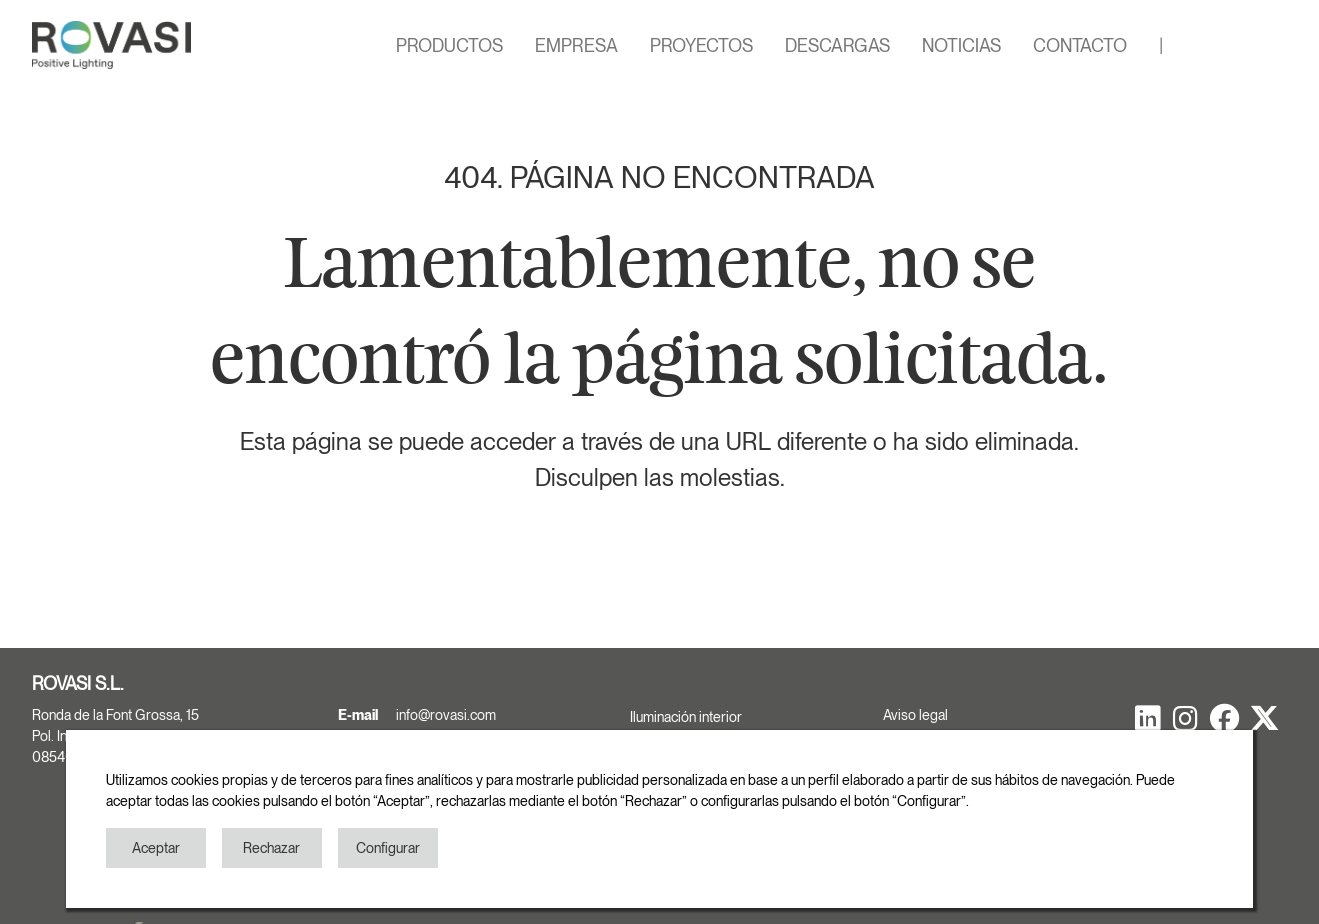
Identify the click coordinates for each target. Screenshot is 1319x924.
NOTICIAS (961, 45)
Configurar (388, 848)
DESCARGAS (837, 45)
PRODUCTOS (449, 45)
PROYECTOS (701, 45)
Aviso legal (915, 715)
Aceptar (156, 848)
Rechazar (271, 848)
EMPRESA (576, 45)
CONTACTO (1080, 45)
